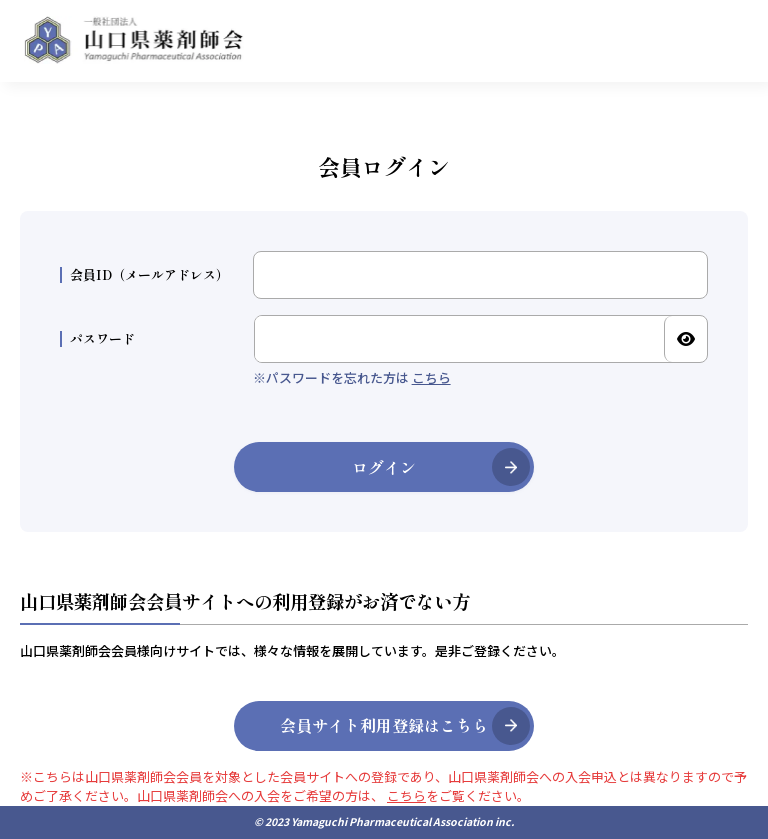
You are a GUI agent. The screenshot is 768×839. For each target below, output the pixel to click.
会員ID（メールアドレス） (144, 275)
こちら (431, 377)
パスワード (97, 339)
